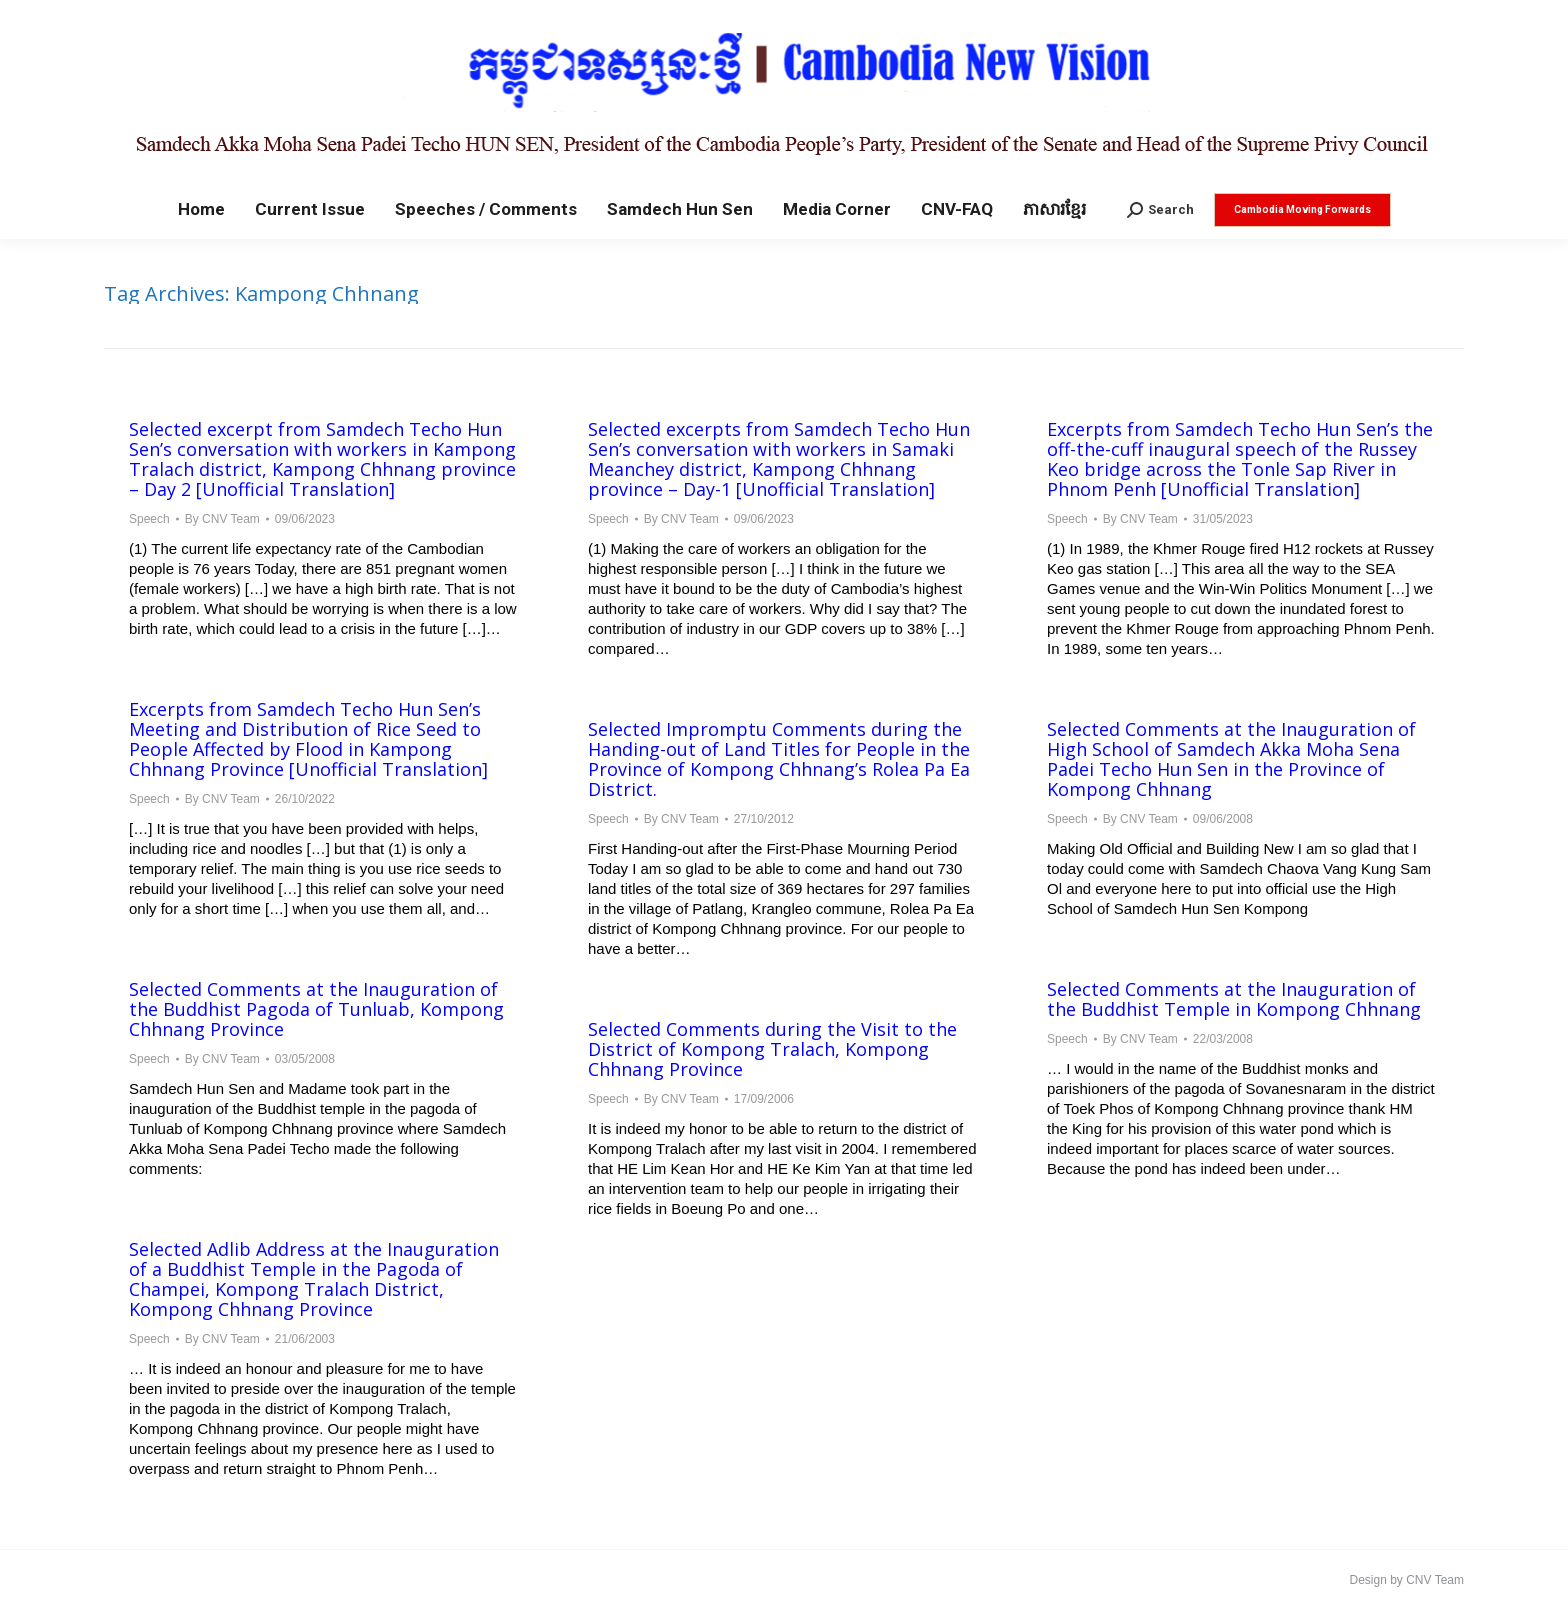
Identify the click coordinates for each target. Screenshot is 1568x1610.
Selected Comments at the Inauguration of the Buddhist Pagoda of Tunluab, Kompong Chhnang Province (316, 1009)
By (222, 519)
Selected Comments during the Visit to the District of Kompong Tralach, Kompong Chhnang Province (772, 1049)
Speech (149, 519)
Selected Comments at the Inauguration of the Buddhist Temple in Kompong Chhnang (1234, 999)
